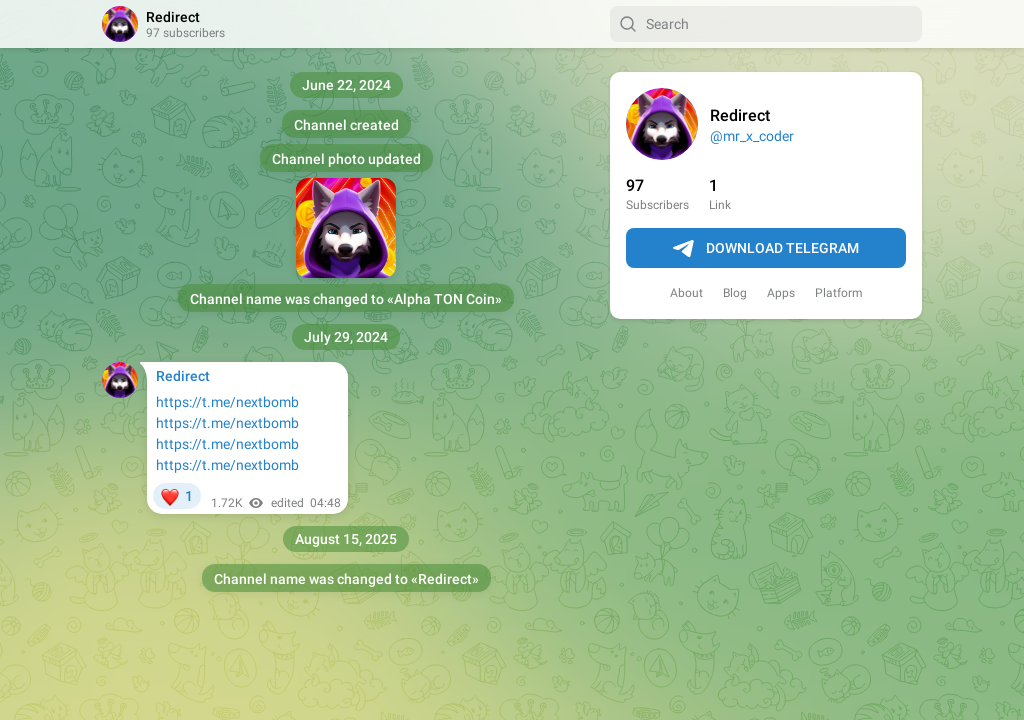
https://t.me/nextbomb (227, 402)
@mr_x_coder (752, 136)
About (686, 293)
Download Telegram (766, 249)
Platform (839, 293)
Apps (781, 293)
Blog (735, 293)
